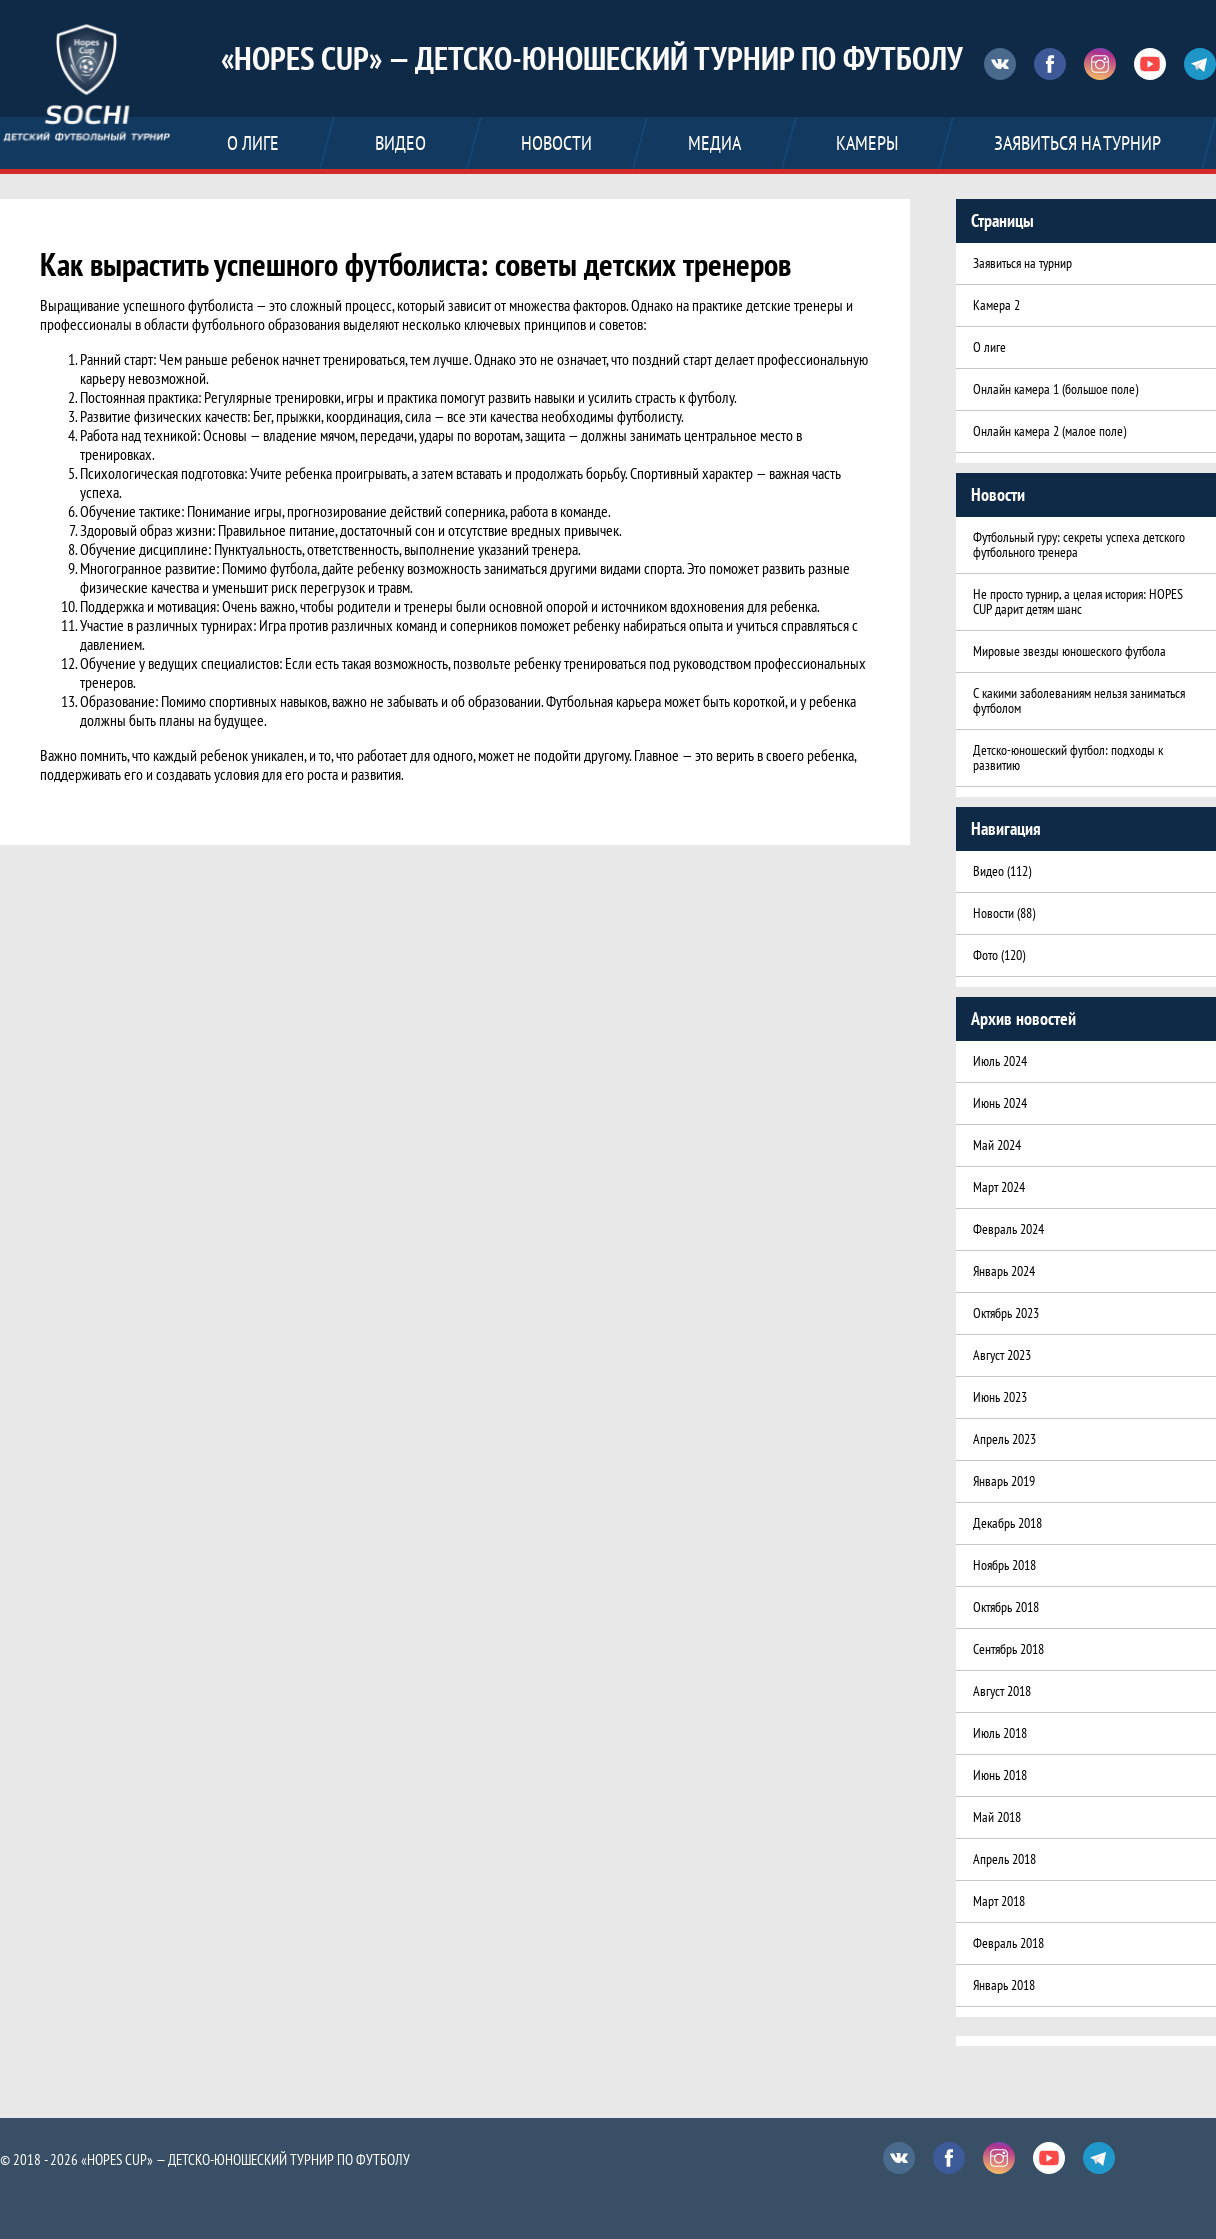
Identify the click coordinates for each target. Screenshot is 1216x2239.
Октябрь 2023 (1006, 1313)
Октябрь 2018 (1006, 1607)
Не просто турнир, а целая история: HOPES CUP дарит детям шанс (1078, 601)
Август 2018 (1002, 1691)
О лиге (989, 347)
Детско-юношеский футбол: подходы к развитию (1068, 757)
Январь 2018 (1004, 1985)
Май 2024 (997, 1145)
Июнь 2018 (1000, 1775)
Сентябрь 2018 (1008, 1649)
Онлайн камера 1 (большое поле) (1055, 389)
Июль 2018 (1000, 1733)
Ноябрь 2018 (1004, 1565)
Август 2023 (1002, 1355)
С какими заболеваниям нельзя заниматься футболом (1079, 700)
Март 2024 (999, 1187)
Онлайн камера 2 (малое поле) (1049, 431)
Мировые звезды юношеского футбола (1069, 651)
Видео (988, 871)
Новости (993, 913)
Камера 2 (996, 305)
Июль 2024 (1000, 1061)
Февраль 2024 (1008, 1229)
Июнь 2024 (1000, 1103)
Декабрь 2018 (1007, 1523)
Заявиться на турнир (1022, 263)
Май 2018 (997, 1817)
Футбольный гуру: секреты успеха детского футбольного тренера (1079, 544)
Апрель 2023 (1004, 1439)
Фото (985, 955)
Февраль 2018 (1008, 1943)
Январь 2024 (1004, 1271)
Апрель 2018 (1004, 1859)
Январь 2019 (1004, 1481)
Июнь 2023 (1000, 1397)
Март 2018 (999, 1901)
